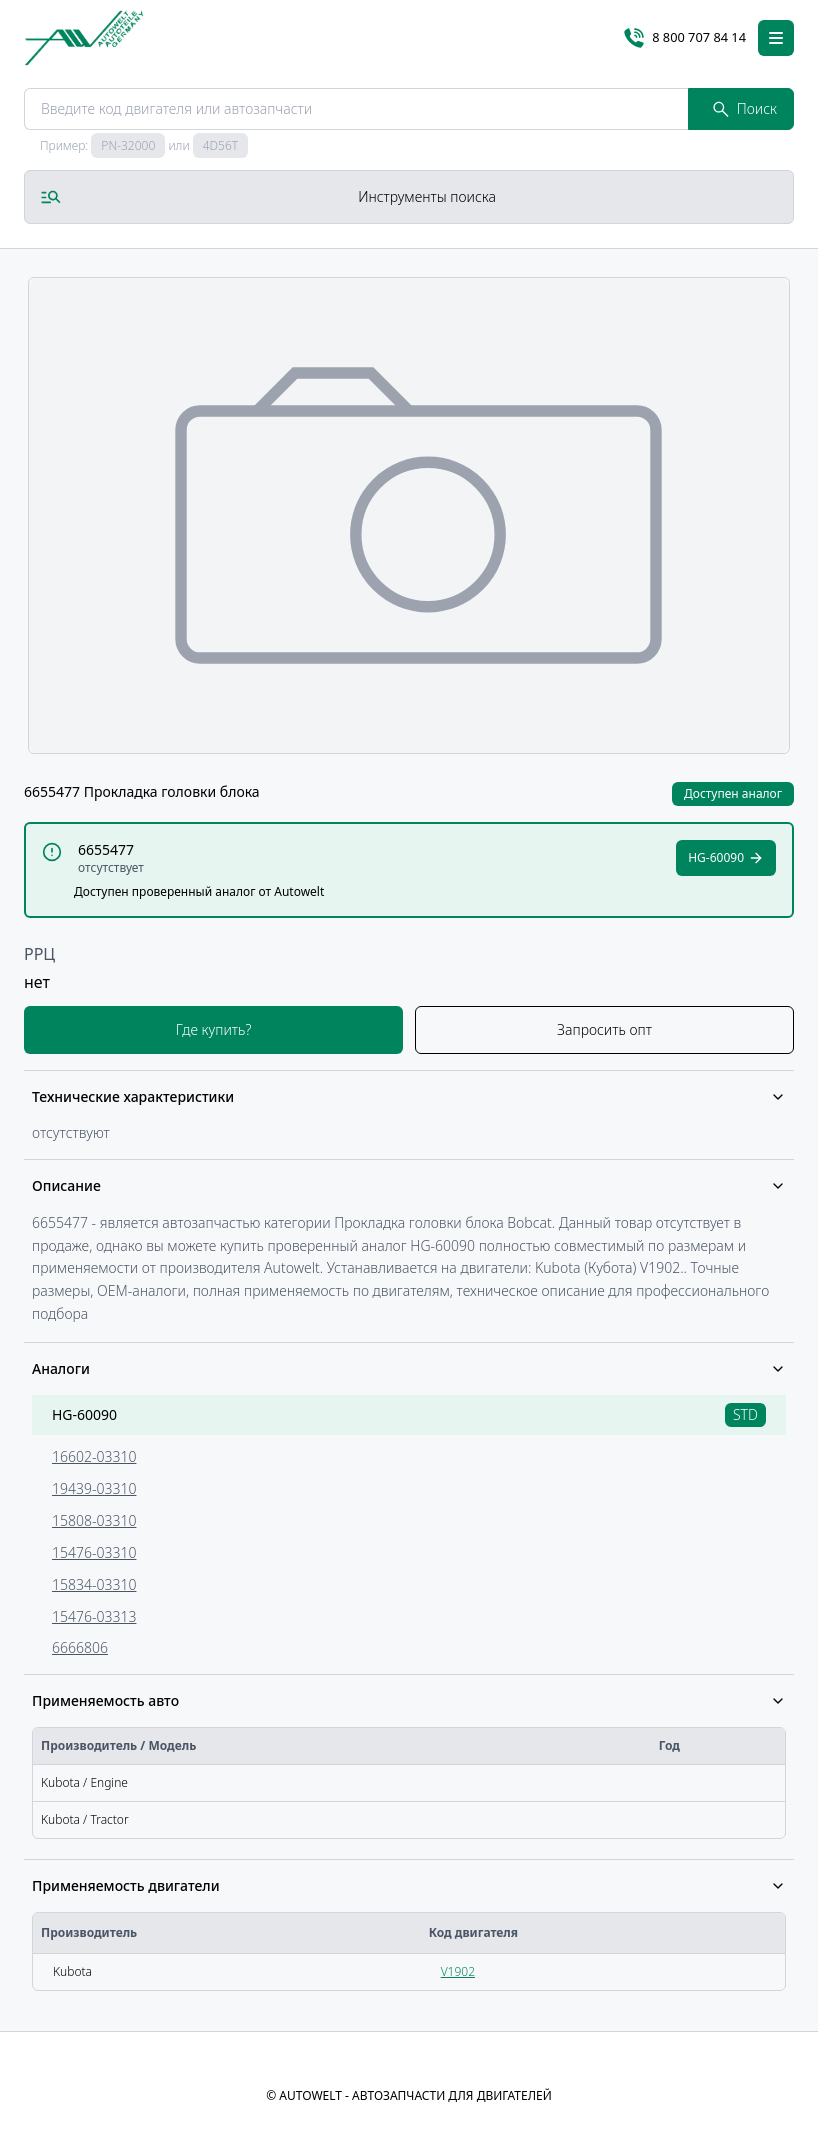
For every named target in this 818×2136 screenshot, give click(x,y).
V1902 (458, 1971)
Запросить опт (604, 1029)
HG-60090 (84, 1414)
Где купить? (214, 1029)
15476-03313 (94, 1616)
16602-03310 (94, 1456)
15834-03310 (94, 1584)
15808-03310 (94, 1520)
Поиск (745, 108)
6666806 (80, 1647)
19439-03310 (94, 1488)
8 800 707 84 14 (685, 38)
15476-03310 (94, 1552)
